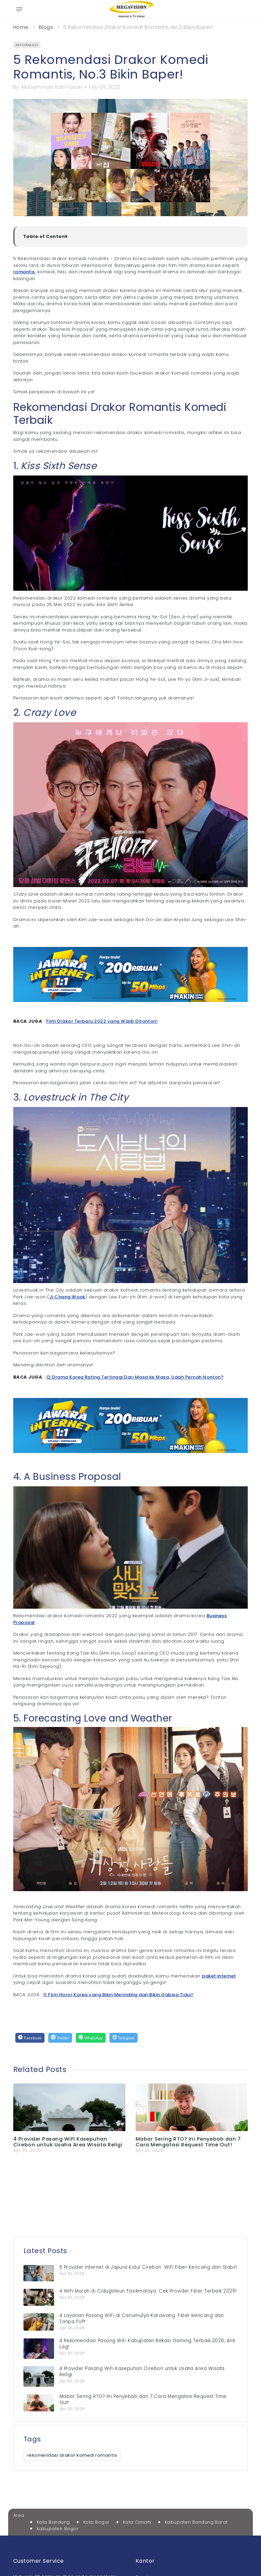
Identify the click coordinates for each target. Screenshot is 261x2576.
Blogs (46, 27)
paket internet (219, 1976)
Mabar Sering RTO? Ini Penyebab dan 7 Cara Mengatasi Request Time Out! (188, 2142)
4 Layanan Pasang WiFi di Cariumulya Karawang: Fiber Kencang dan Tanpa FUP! (141, 2318)
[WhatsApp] (91, 2038)
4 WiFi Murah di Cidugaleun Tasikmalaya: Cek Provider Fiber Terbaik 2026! (148, 2291)
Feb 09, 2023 (104, 87)
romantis (24, 272)
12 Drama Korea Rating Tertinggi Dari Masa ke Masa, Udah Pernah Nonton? (135, 1377)
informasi (27, 45)
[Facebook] (30, 2038)
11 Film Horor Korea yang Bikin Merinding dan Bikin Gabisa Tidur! (118, 1994)
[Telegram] (123, 2038)
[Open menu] (19, 9)
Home (21, 27)
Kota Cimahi (137, 2522)
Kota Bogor (96, 2522)
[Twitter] (60, 2038)
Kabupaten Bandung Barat (196, 2522)
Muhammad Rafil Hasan (52, 87)
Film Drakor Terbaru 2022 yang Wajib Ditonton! (102, 1021)
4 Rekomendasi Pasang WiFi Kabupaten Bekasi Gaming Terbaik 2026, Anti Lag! (147, 2343)
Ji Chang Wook (67, 1297)
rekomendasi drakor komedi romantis (72, 2455)
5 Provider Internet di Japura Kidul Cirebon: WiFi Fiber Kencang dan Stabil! (148, 2267)
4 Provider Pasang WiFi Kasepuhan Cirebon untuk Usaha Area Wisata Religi (67, 2142)
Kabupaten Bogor (58, 2528)
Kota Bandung (53, 2522)
